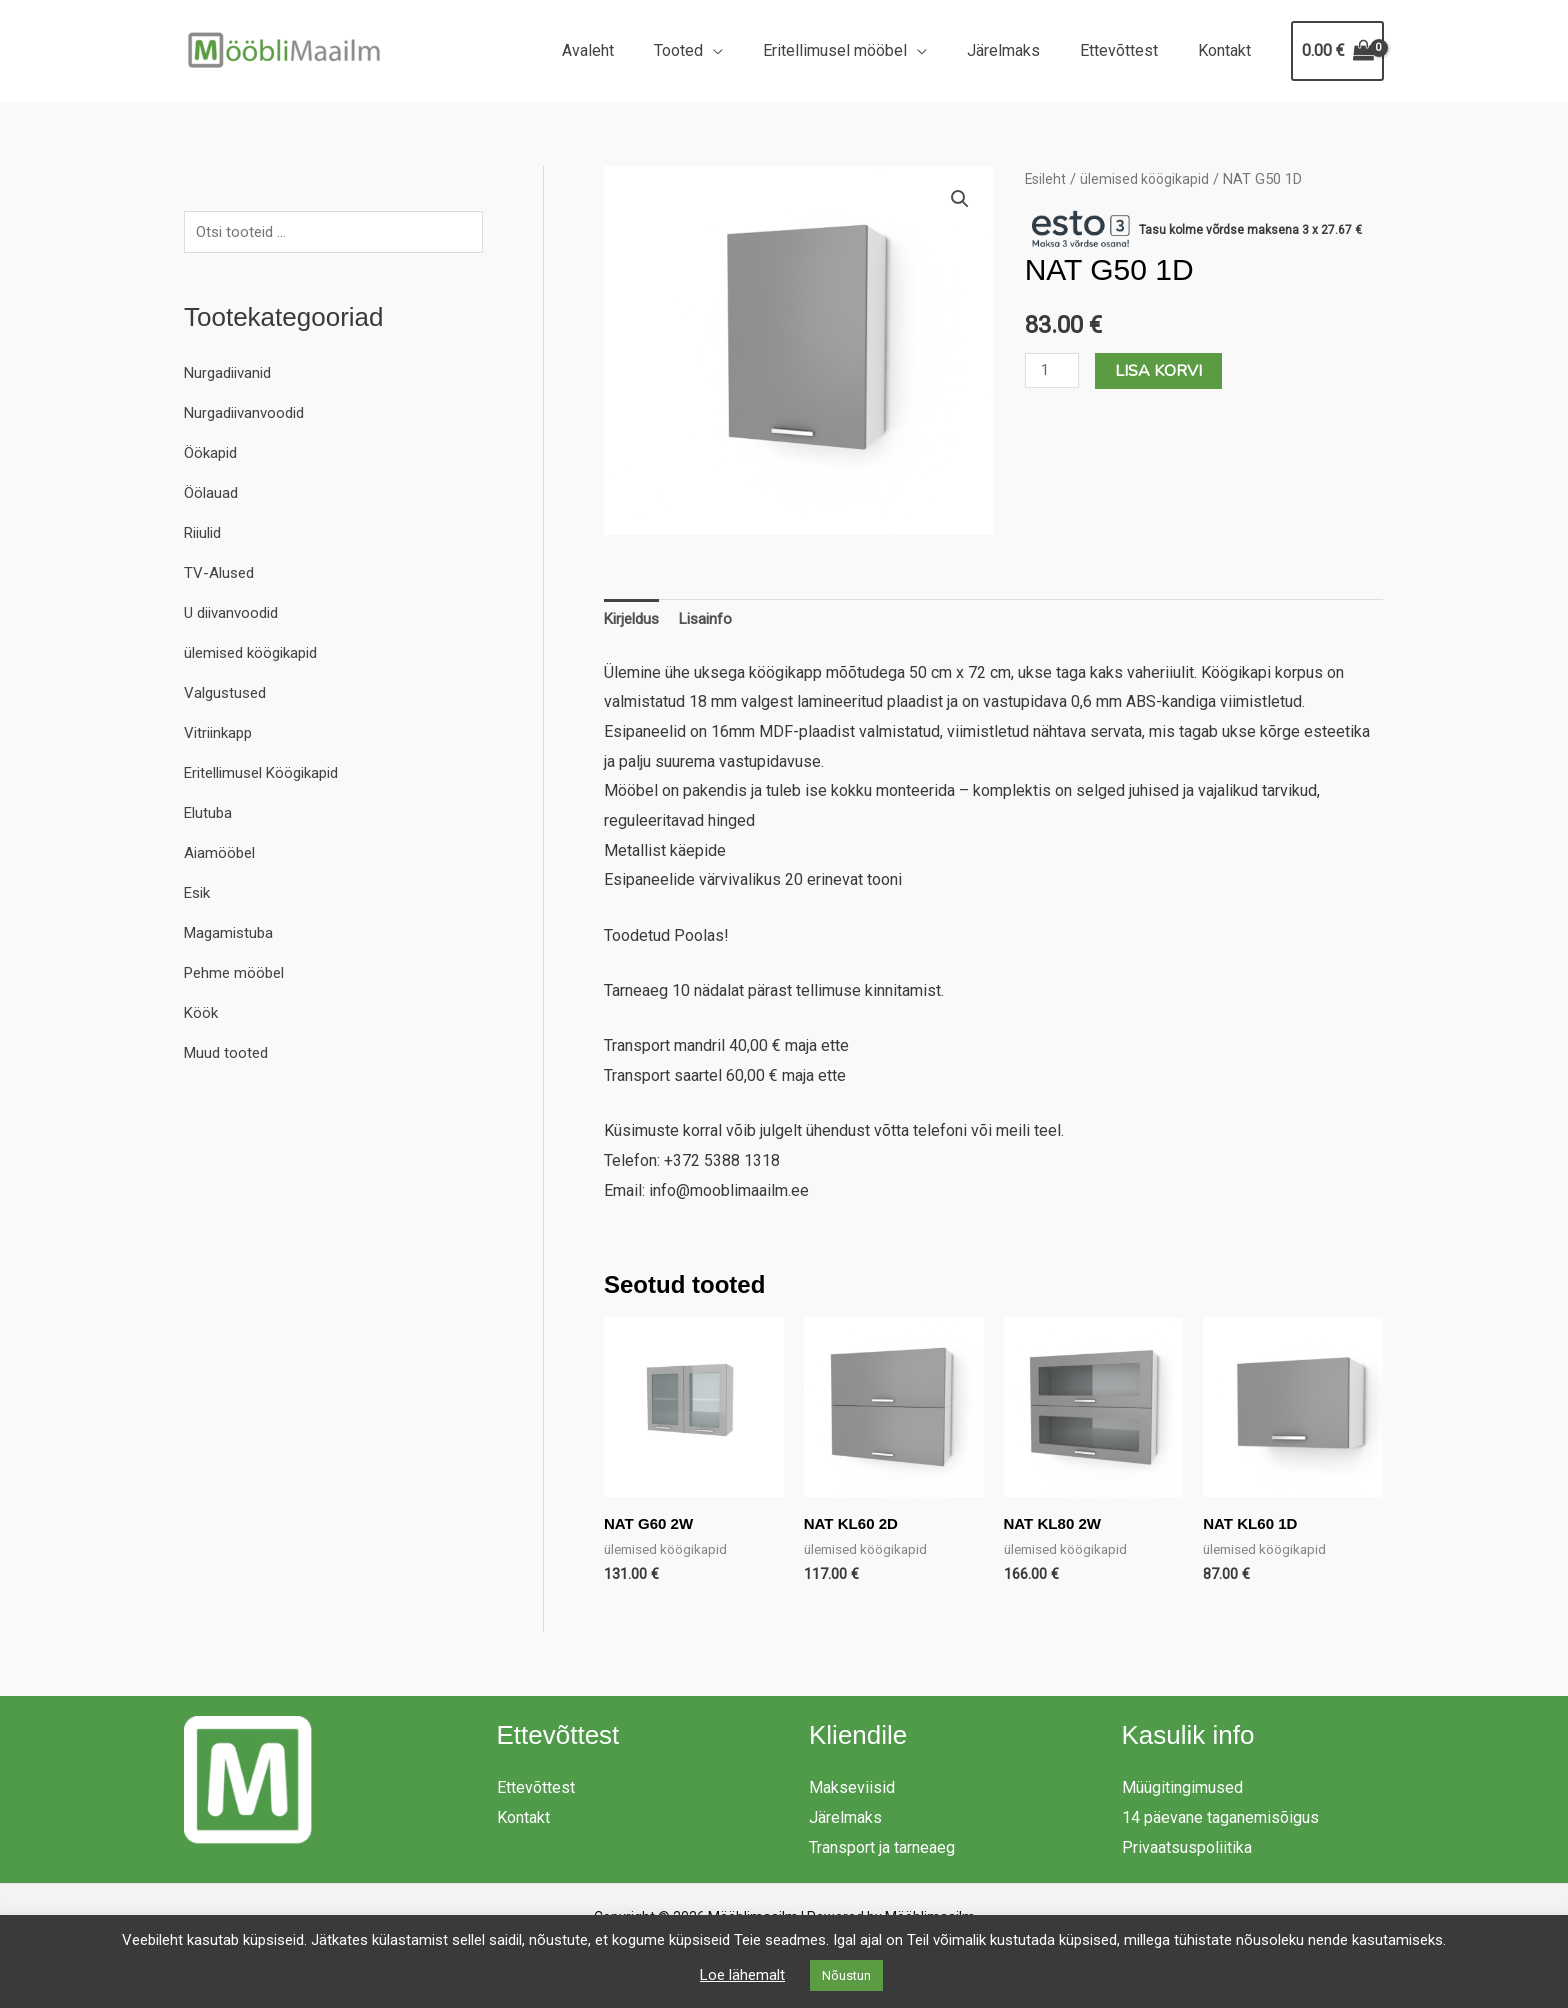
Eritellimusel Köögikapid (269, 775)
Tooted (714, 50)
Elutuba (209, 815)
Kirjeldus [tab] (634, 621)
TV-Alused (221, 575)
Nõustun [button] (846, 1975)
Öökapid (213, 455)
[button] (960, 200)
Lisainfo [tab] (713, 621)
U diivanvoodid (235, 615)
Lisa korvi (1162, 371)
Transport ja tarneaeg (882, 1851)
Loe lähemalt (742, 1975)
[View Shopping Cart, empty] (1337, 51)
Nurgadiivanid (231, 375)
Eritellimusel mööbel (863, 50)
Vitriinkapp (221, 735)
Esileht (1046, 179)
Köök (202, 1015)
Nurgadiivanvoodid (249, 415)
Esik (199, 895)
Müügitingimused (1182, 1792)
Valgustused (228, 695)
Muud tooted (228, 1055)
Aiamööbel (221, 855)
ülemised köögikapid (257, 655)
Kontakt (1228, 50)
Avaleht (632, 50)
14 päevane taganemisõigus (1220, 1822)
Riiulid (205, 535)
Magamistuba (231, 935)
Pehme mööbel (237, 975)
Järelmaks (1023, 50)
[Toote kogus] (1054, 370)
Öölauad (212, 495)
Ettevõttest (1131, 50)
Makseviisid (852, 1792)
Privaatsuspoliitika (1187, 1851)
